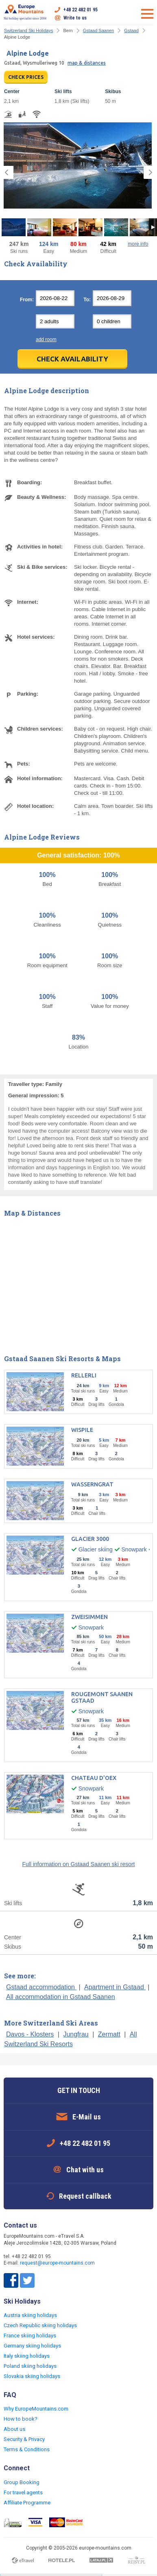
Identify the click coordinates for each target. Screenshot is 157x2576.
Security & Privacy (24, 2439)
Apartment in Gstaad (115, 1987)
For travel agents (23, 2492)
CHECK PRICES (26, 77)
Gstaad (131, 30)
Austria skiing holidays (30, 2315)
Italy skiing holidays (27, 2356)
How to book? (20, 2419)
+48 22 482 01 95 (80, 10)
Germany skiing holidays (32, 2346)
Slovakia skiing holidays (32, 2376)
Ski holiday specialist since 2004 (25, 12)
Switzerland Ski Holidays (28, 30)
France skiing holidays (30, 2335)
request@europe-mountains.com (57, 2263)
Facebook (11, 2280)
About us (14, 2429)
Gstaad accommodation (41, 1987)
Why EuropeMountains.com (36, 2409)
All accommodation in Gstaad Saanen (60, 1996)
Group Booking (21, 2482)
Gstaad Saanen (98, 30)
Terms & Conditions (27, 2449)
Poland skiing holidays (30, 2366)
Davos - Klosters (30, 2034)
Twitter (27, 2280)
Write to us (75, 18)
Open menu (147, 14)
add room (46, 339)
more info (138, 244)
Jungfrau (75, 2034)
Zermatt (109, 2034)
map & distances (87, 62)
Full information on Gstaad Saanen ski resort (78, 1864)
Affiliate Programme (27, 2503)
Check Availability (72, 359)
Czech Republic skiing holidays (40, 2325)
